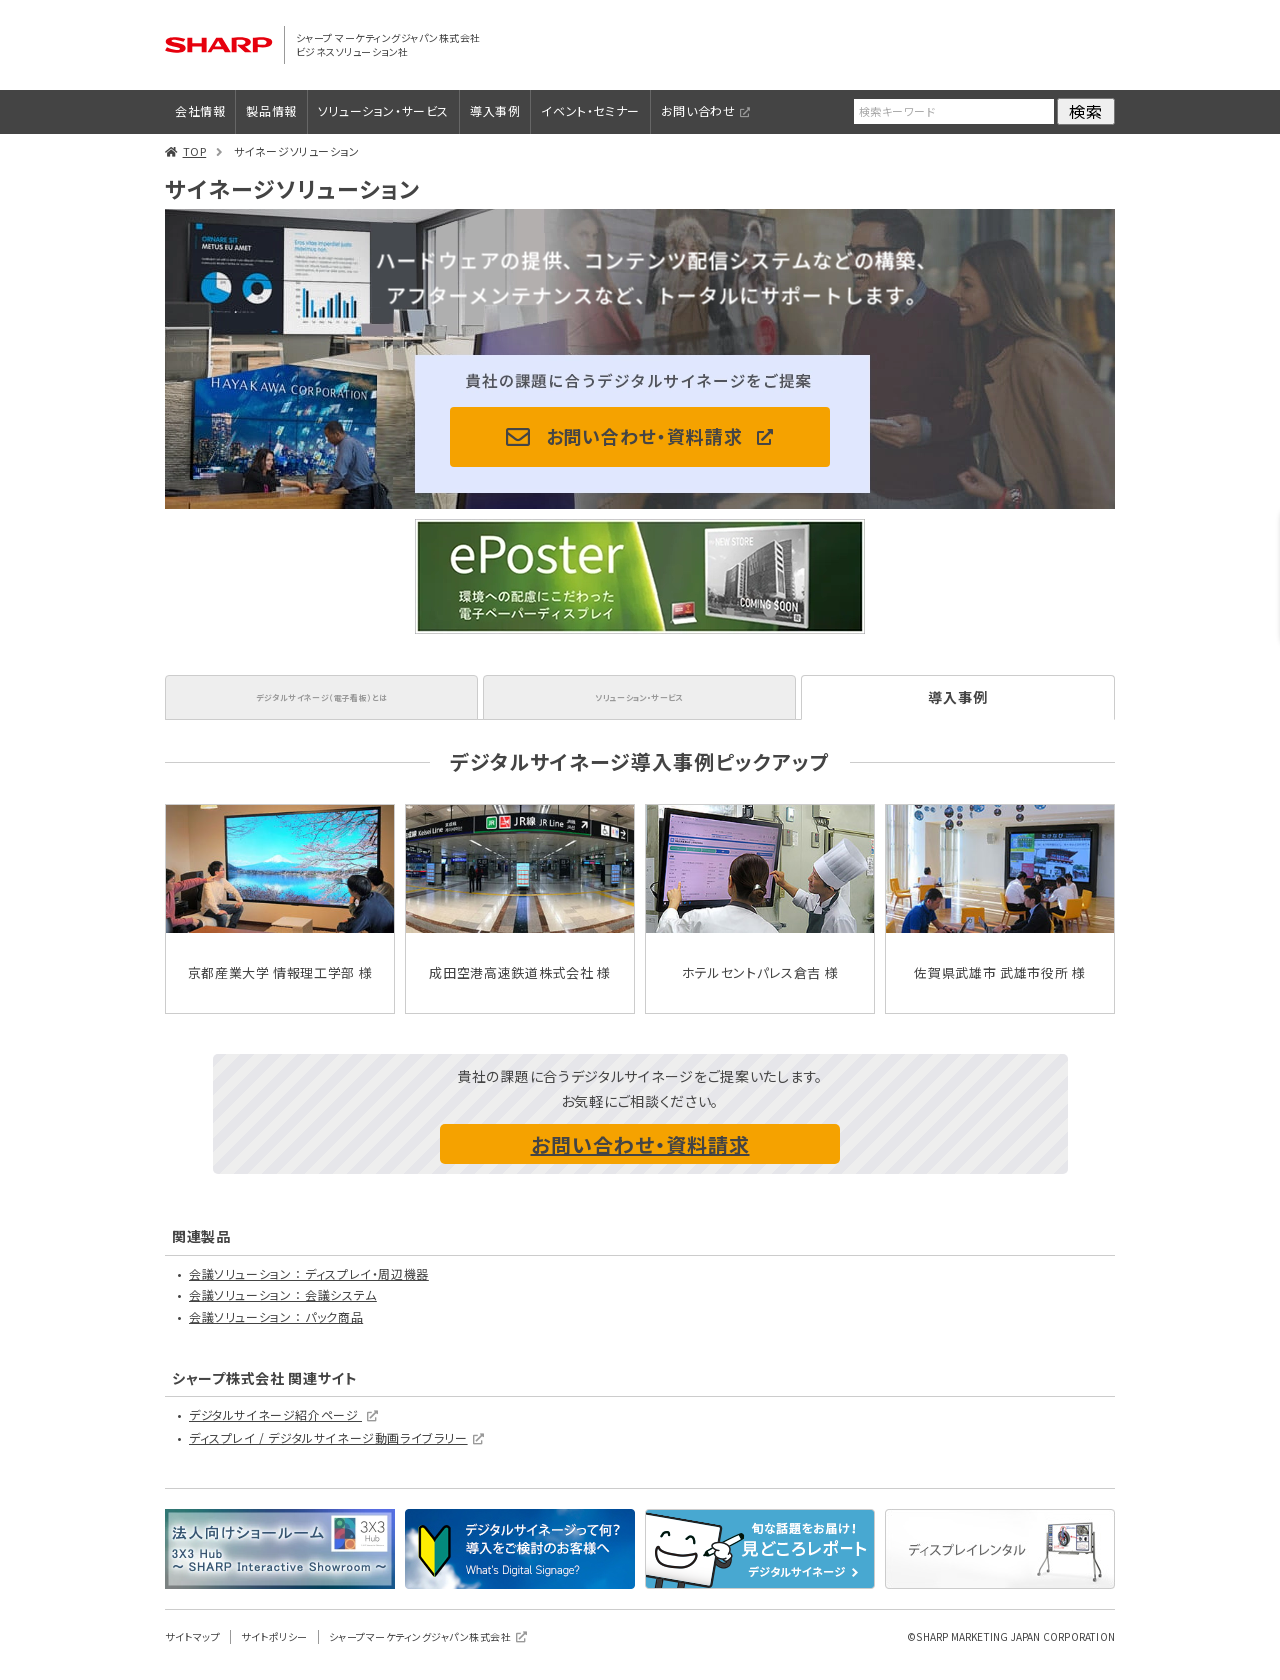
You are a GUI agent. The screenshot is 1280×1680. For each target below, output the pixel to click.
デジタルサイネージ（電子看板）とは (321, 705)
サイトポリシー (274, 1652)
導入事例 (495, 110)
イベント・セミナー (590, 110)
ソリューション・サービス (383, 110)
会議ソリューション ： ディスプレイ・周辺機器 (309, 1289)
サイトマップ (192, 1652)
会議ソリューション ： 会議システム (283, 1311)
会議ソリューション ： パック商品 (276, 1333)
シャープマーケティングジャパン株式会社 (420, 1652)
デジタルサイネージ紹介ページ (275, 1431)
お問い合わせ (698, 110)
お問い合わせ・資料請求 (644, 436)
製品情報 (271, 110)
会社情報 (200, 110)
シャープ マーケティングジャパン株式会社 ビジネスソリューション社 (392, 44)
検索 (1086, 111)
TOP (195, 151)
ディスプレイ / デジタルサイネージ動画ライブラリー (328, 1454)
